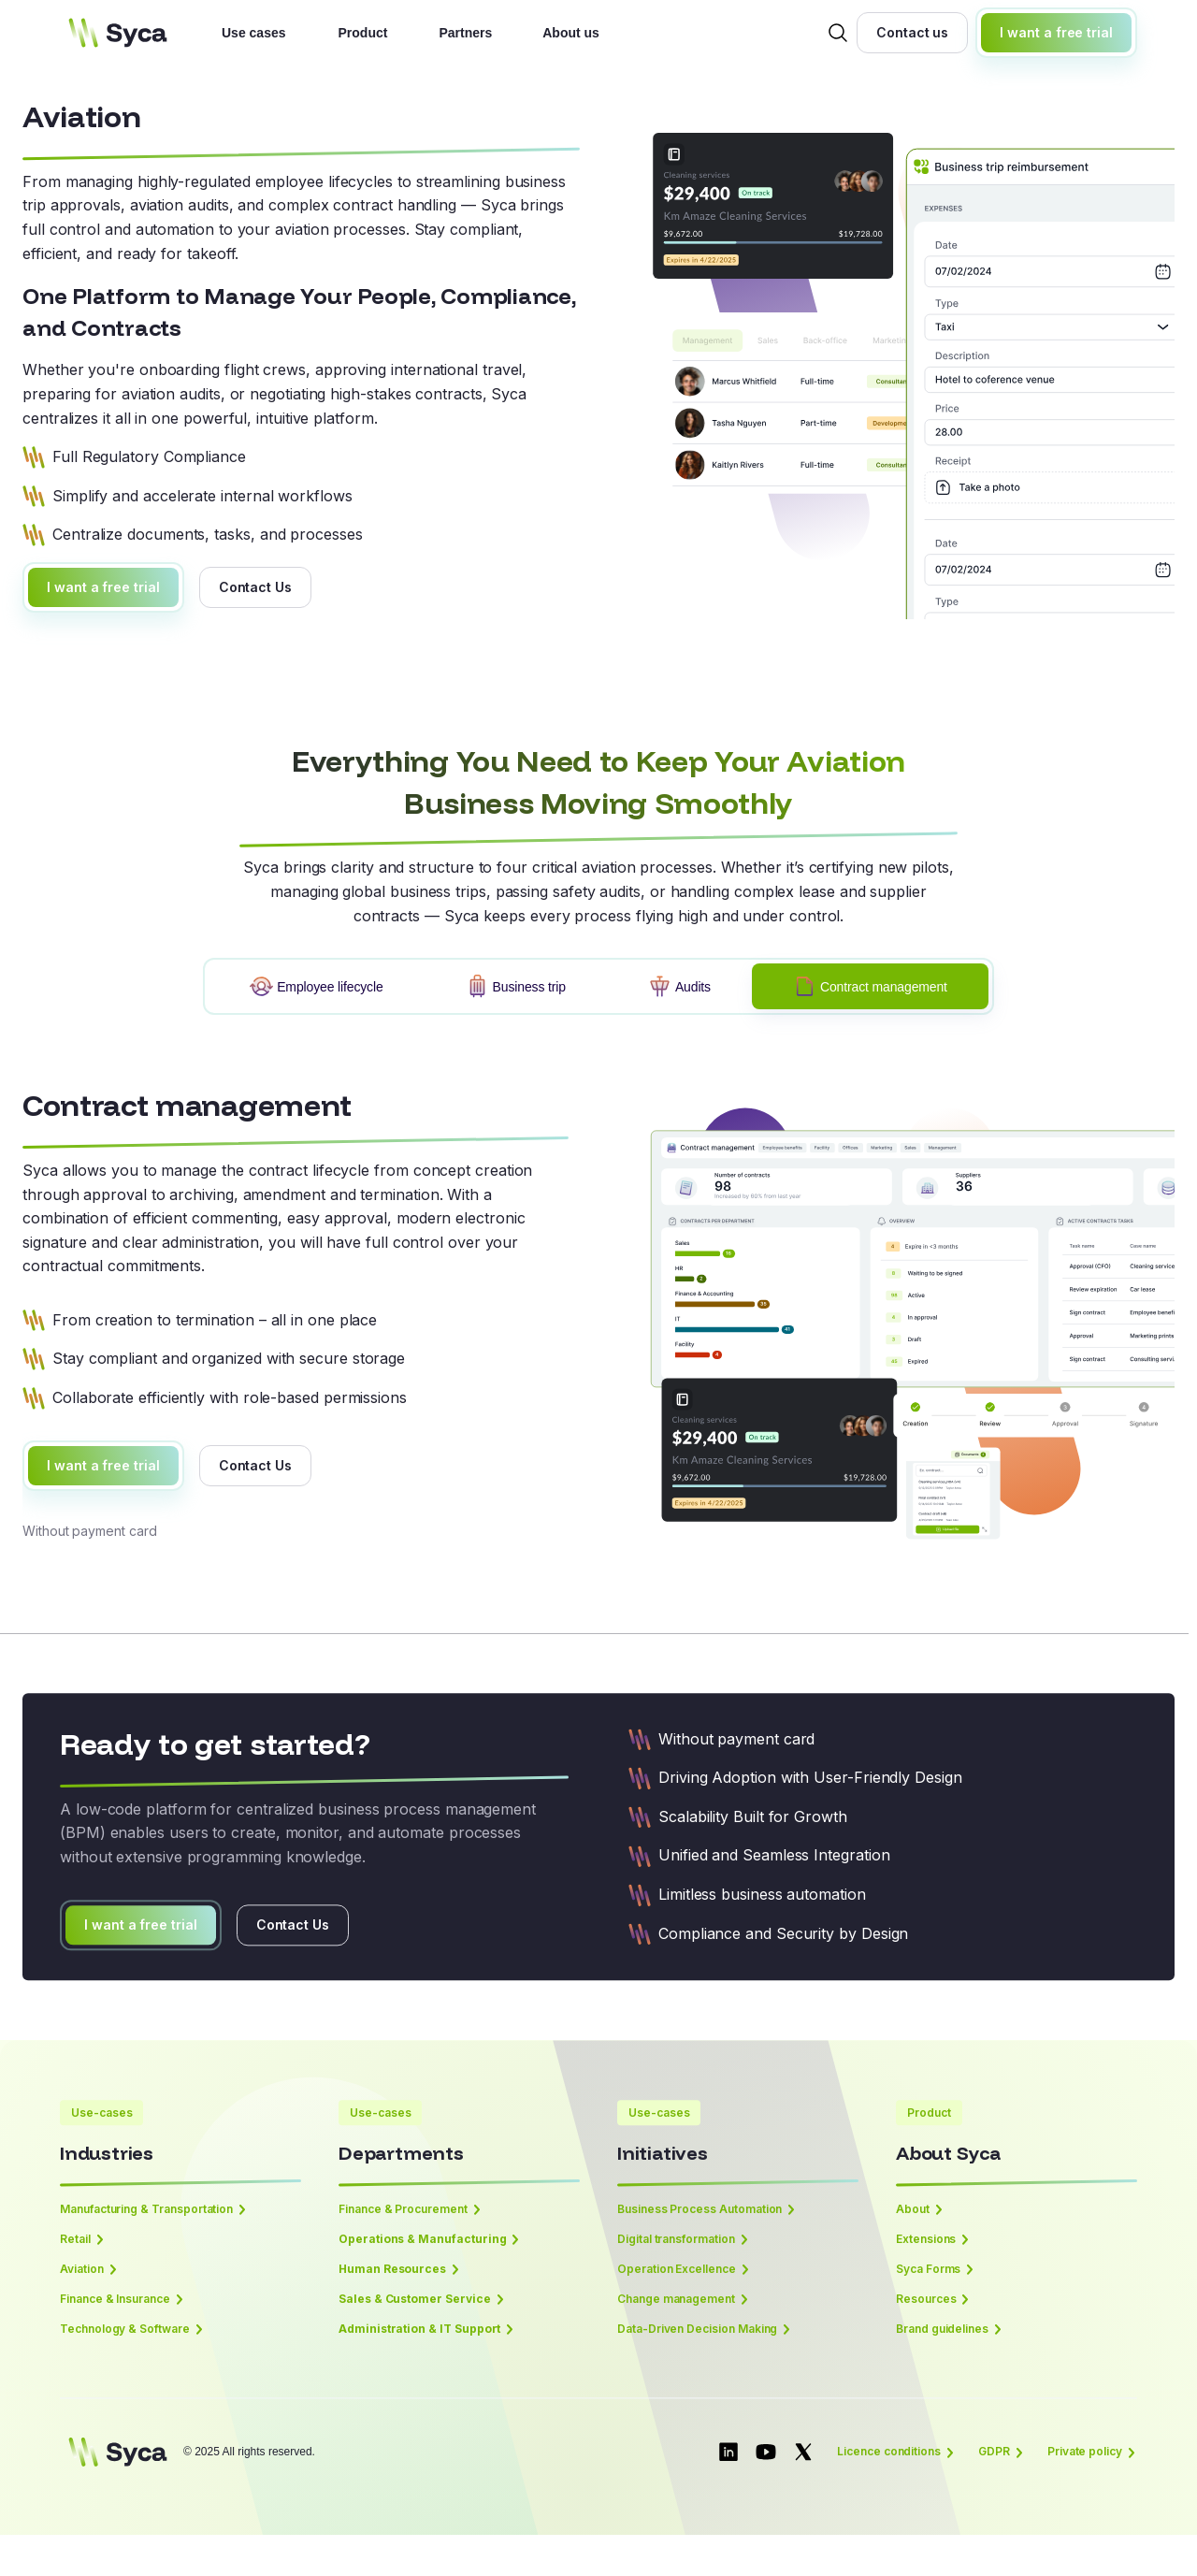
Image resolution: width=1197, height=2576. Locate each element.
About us (570, 32)
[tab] (316, 986)
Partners (465, 32)
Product (363, 32)
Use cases (254, 32)
